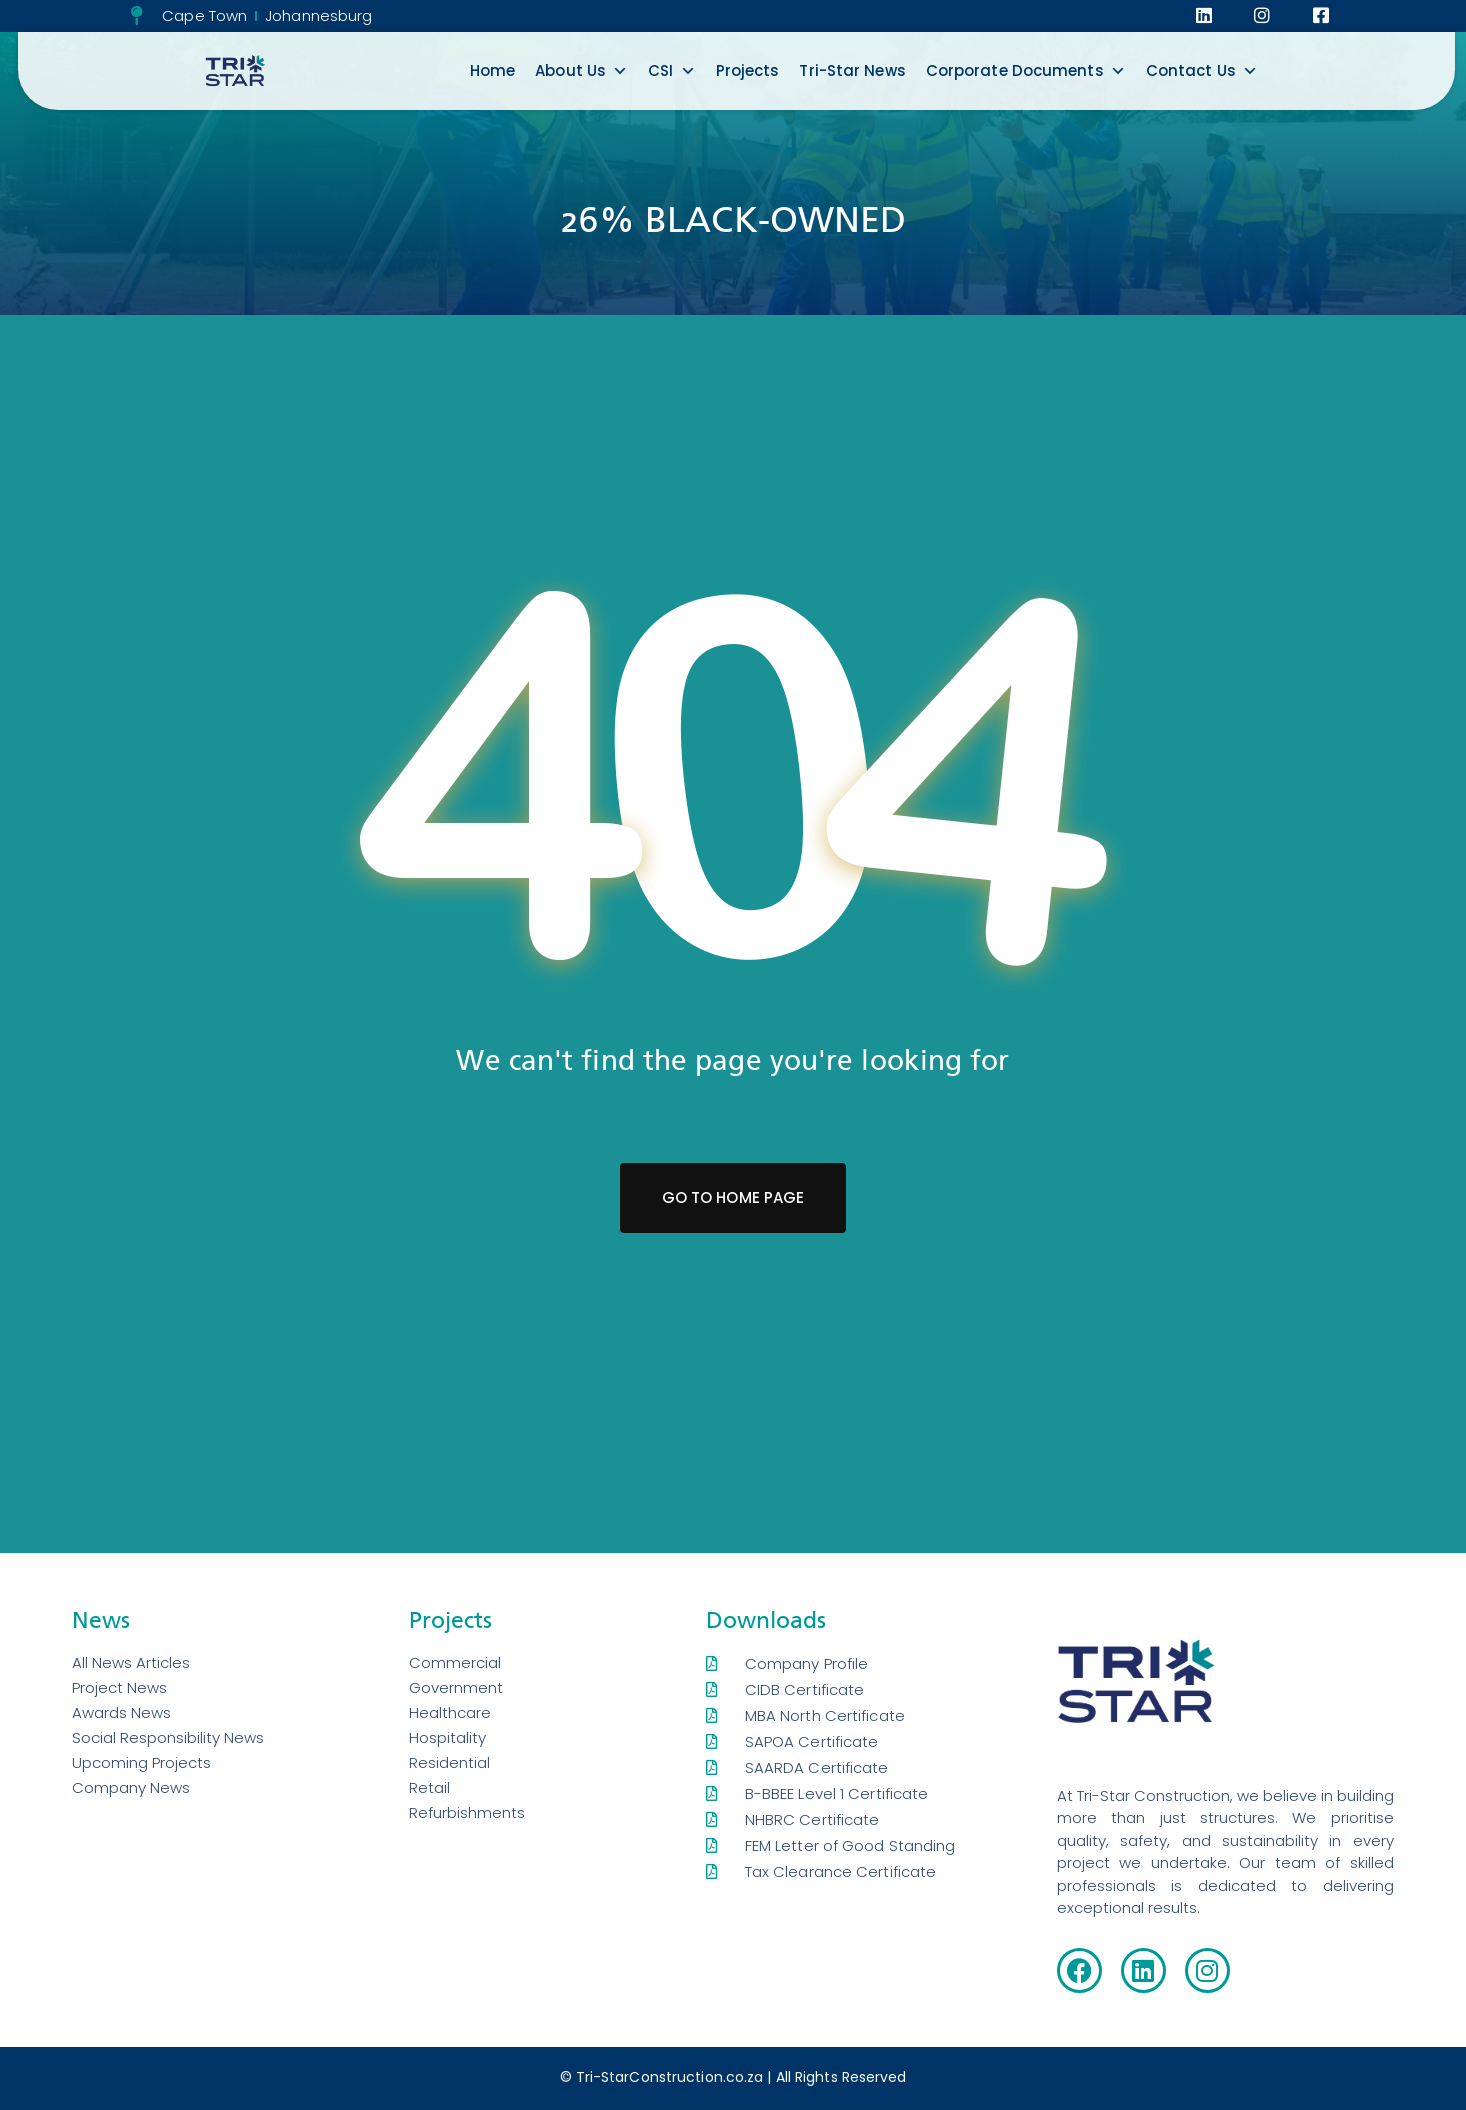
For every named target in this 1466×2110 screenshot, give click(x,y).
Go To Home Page (733, 1197)
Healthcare (450, 1712)
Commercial (455, 1662)
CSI (671, 71)
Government (456, 1687)
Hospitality (447, 1737)
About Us (581, 71)
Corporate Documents (1026, 71)
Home (492, 70)
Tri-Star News (852, 70)
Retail (429, 1787)
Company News (131, 1787)
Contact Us (1202, 71)
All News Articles (131, 1662)
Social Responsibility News (168, 1737)
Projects (748, 70)
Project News (119, 1687)
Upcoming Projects (141, 1762)
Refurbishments (467, 1812)
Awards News (121, 1712)
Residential (449, 1762)
